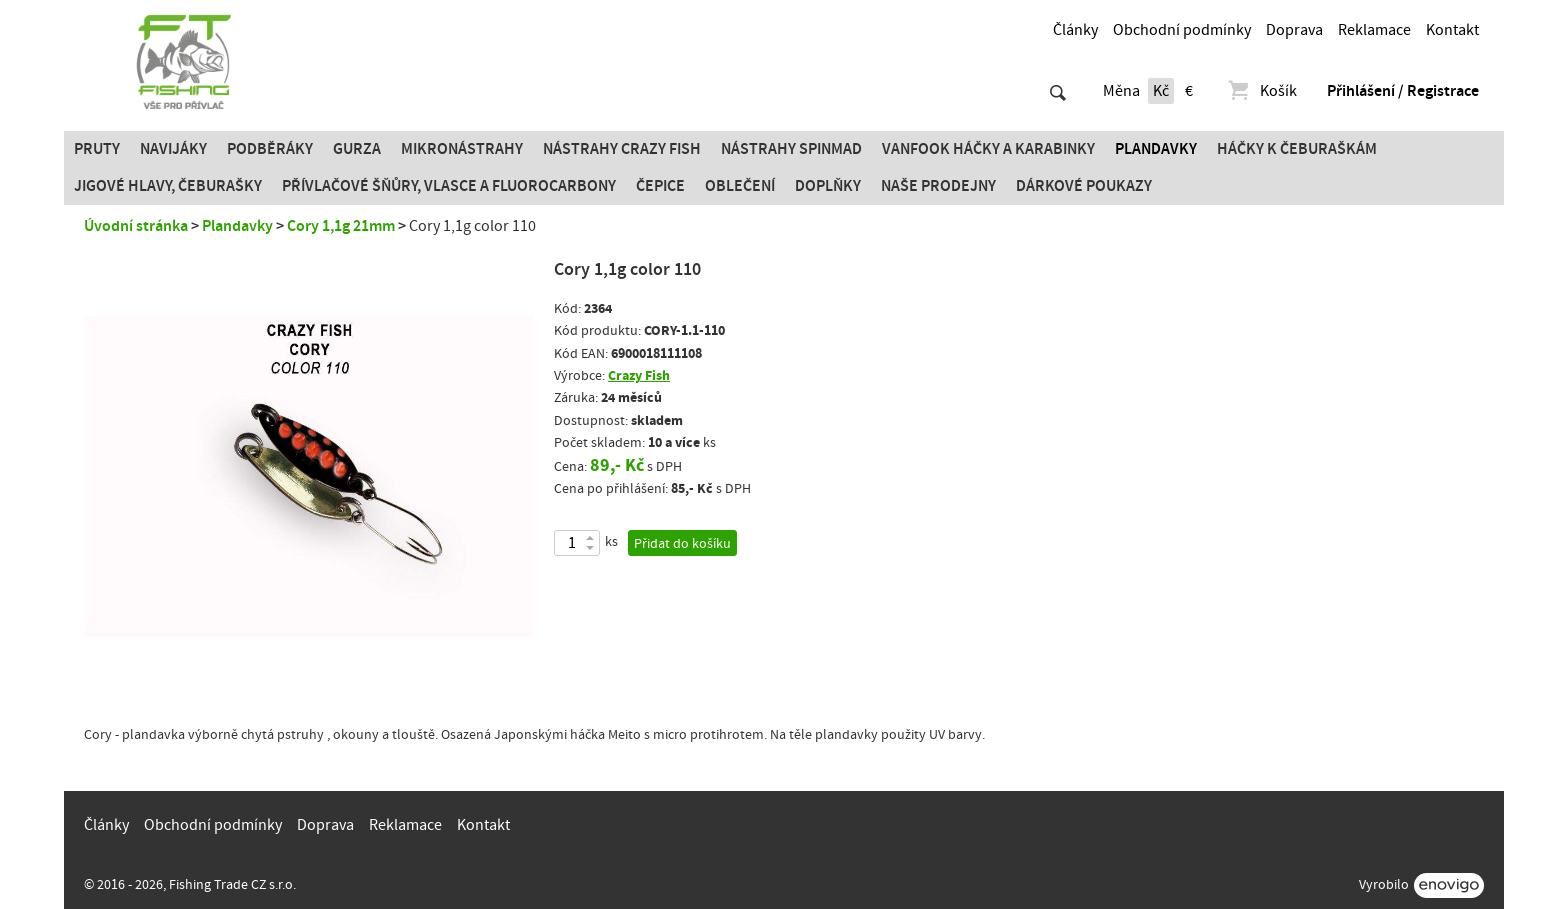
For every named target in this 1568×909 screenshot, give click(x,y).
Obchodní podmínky (1182, 30)
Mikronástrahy (462, 149)
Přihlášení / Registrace (1403, 91)
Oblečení (740, 186)
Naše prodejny (938, 186)
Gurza (357, 149)
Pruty (97, 149)
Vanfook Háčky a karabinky (988, 149)
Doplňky (828, 186)
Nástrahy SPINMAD (791, 149)
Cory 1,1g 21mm (341, 226)
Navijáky (173, 149)
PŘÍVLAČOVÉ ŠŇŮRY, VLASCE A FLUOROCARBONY (449, 186)
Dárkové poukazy (1084, 186)
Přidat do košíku (682, 544)
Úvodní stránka (136, 226)
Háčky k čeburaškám (1297, 149)
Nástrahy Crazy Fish (622, 149)
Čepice (660, 186)
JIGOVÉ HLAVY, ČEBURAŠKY (168, 186)
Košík (1261, 91)
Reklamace (1374, 30)
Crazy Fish (639, 375)
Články (1075, 30)
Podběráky (270, 149)
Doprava (1294, 30)
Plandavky (1156, 149)
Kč (1161, 91)
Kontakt (1452, 30)
